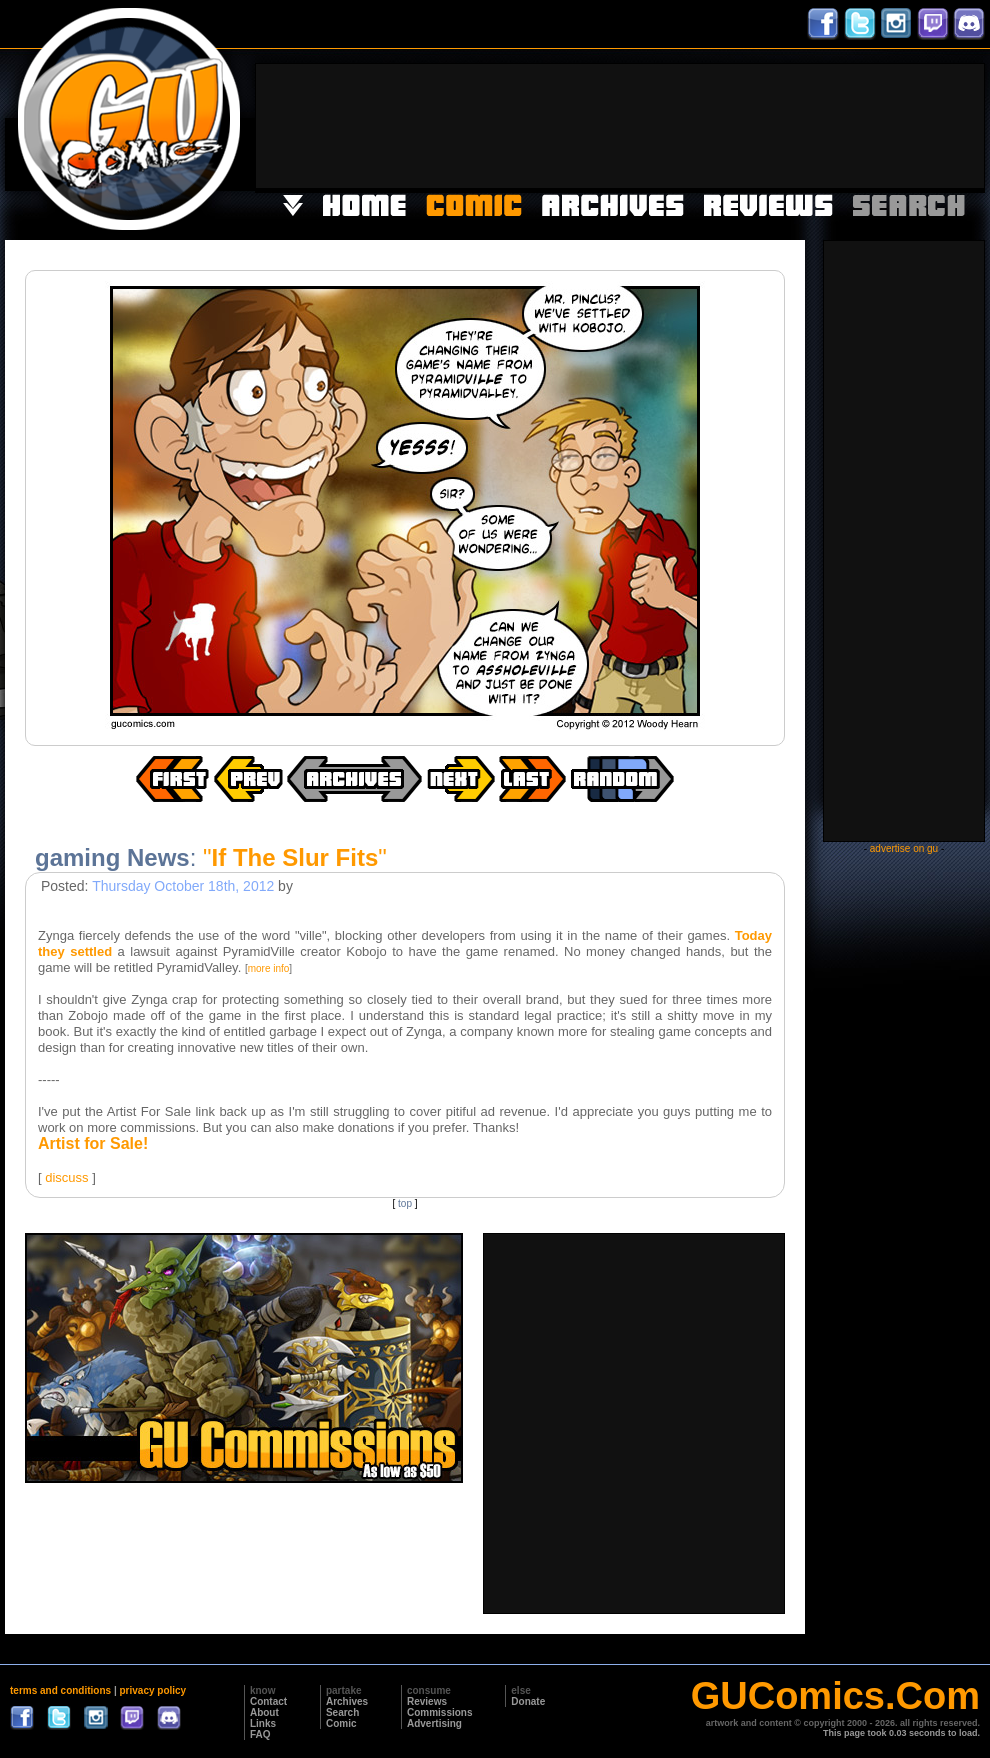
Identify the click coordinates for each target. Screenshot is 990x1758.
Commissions (440, 1712)
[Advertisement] (922, 124)
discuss (66, 1177)
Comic (341, 1723)
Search (342, 1712)
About (264, 1712)
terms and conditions (60, 1690)
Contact (268, 1701)
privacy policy (152, 1690)
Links (263, 1723)
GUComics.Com (835, 1696)
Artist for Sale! (93, 1143)
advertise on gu (904, 848)
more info (269, 968)
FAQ (260, 1734)
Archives (347, 1701)
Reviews (427, 1701)
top (405, 1203)
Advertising (434, 1723)
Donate (528, 1701)
